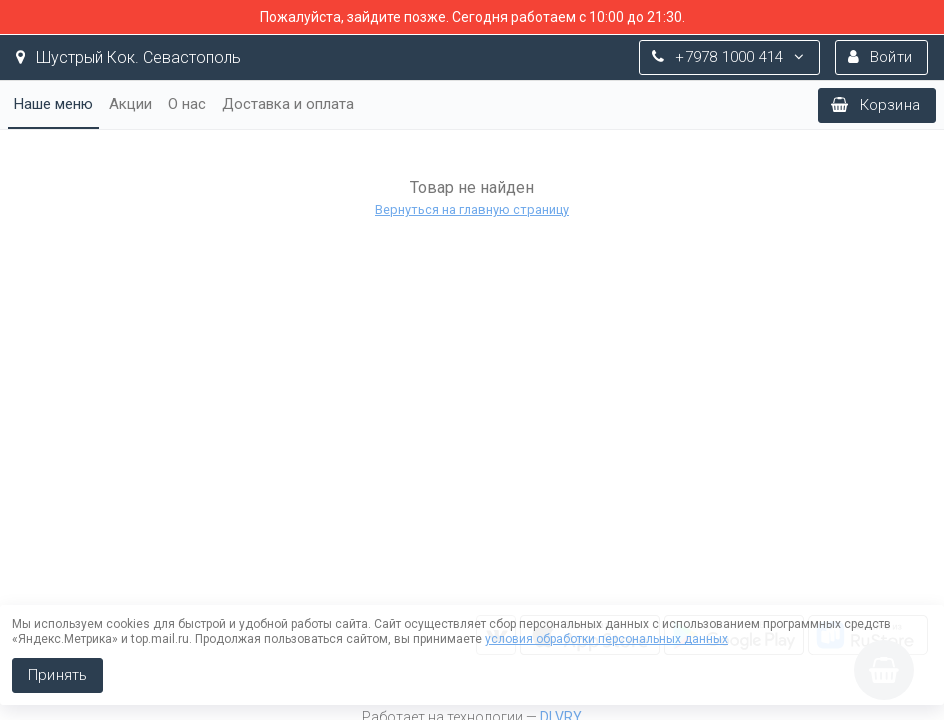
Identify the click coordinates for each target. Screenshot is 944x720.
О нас (187, 104)
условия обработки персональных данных (606, 639)
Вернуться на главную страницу (472, 209)
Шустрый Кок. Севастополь (128, 57)
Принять (57, 675)
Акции (130, 104)
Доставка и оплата (288, 104)
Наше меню (53, 104)
